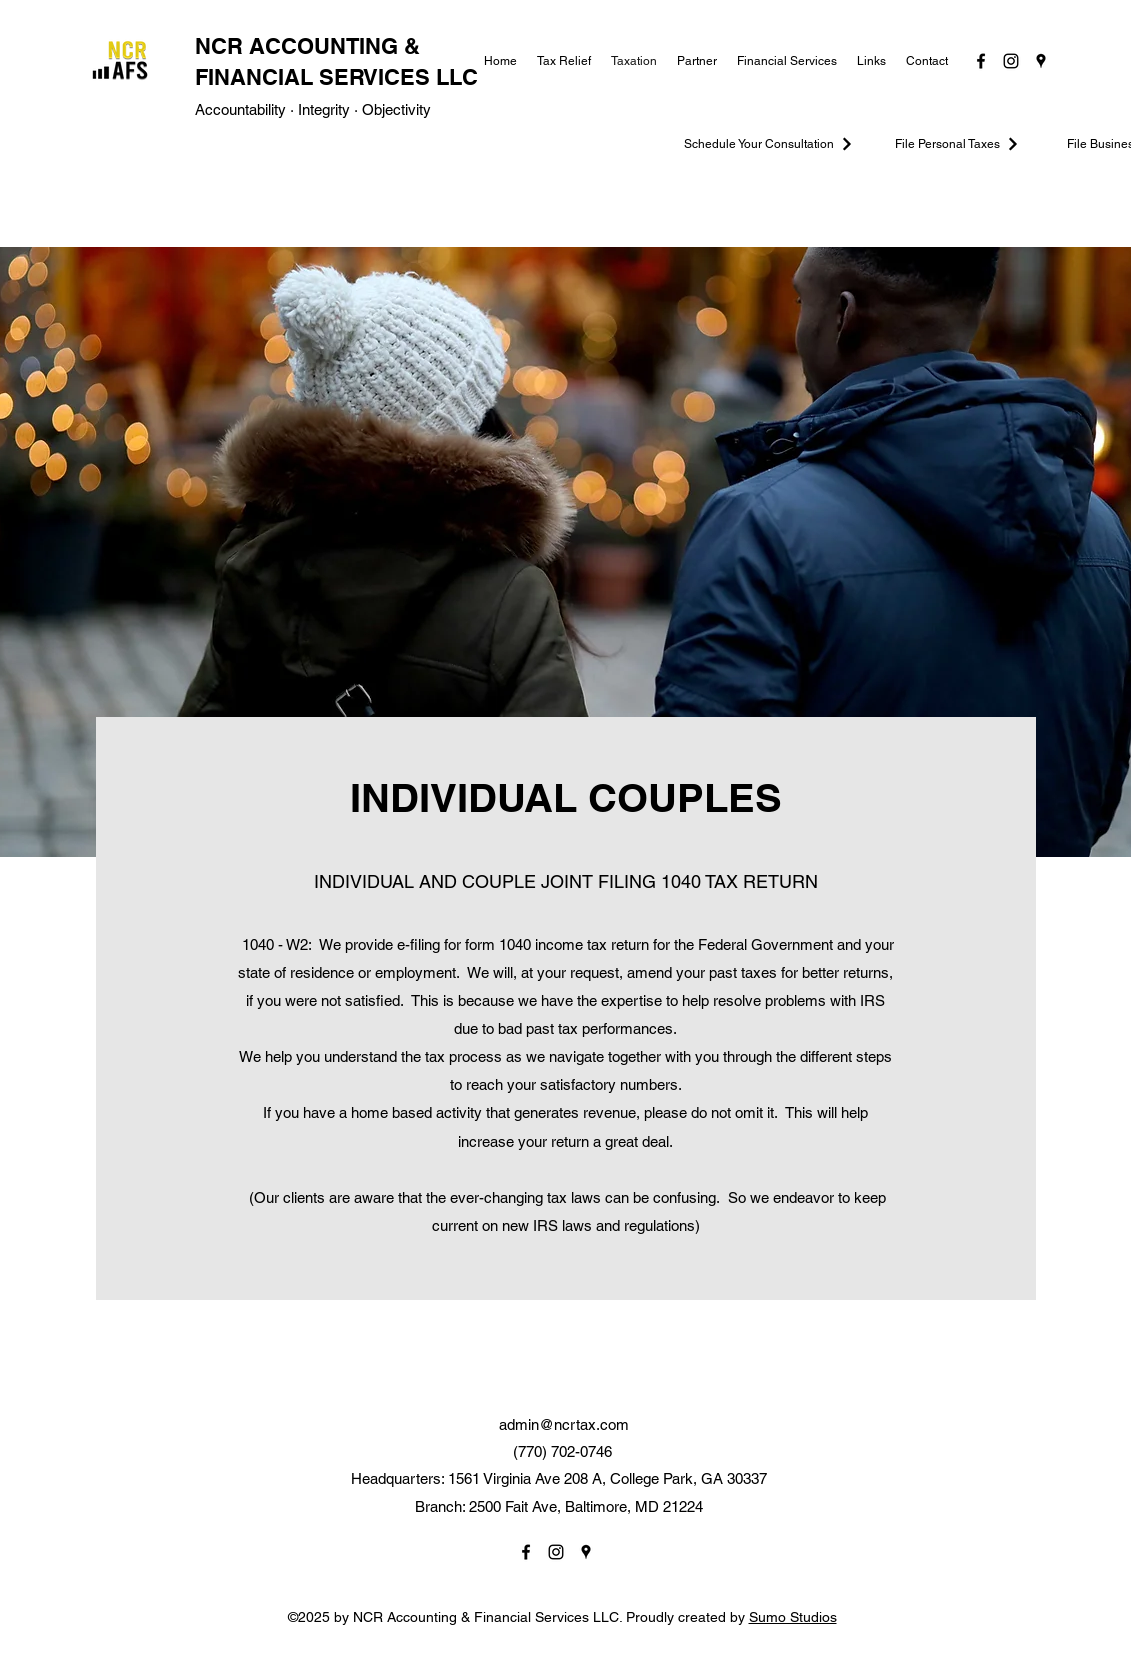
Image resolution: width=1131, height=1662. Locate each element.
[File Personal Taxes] (958, 144)
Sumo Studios (793, 1617)
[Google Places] (1041, 61)
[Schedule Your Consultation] (769, 144)
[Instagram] (1011, 61)
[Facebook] (981, 61)
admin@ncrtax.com (564, 1424)
